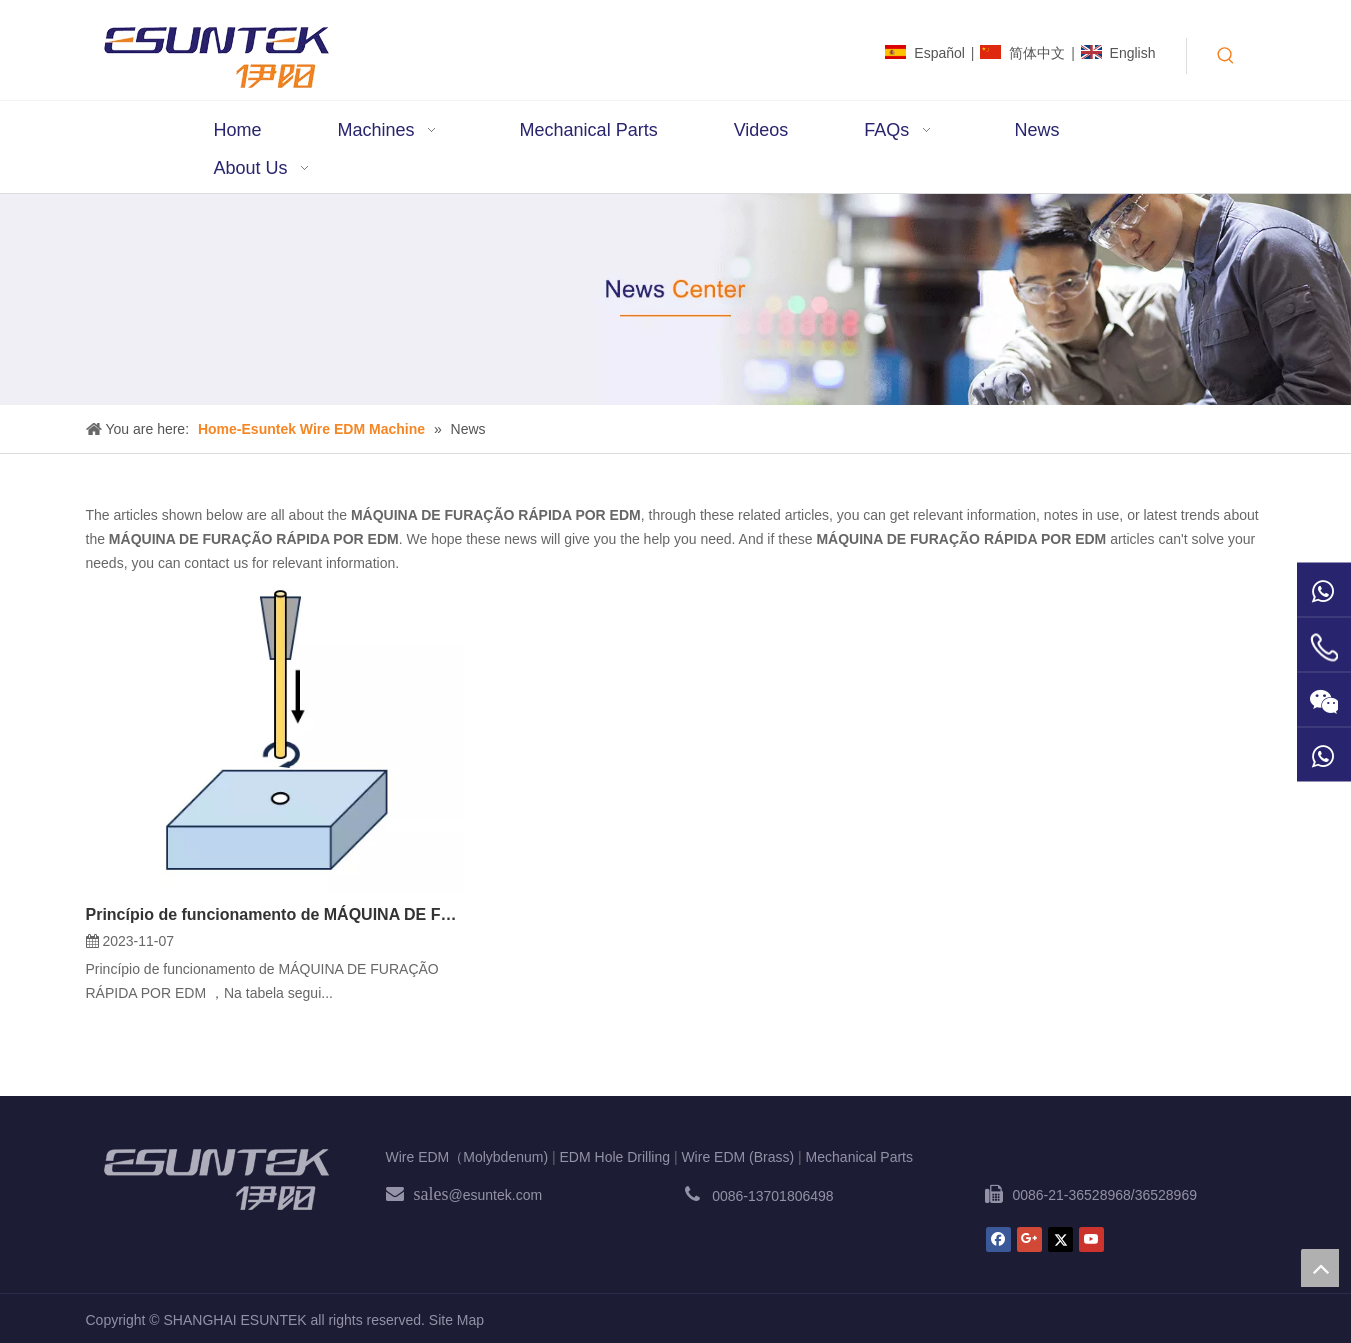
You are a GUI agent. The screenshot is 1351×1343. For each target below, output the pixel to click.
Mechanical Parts (859, 1157)
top (1320, 1268)
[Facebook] (998, 1239)
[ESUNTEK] (216, 1179)
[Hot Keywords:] (1226, 56)
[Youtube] (1091, 1239)
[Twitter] (1060, 1239)
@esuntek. (482, 1195)
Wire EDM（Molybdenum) (467, 1157)
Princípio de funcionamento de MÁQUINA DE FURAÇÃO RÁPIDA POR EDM (275, 914)
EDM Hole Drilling (615, 1157)
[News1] (675, 299)
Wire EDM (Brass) (737, 1157)
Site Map (456, 1320)
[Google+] (1029, 1239)
